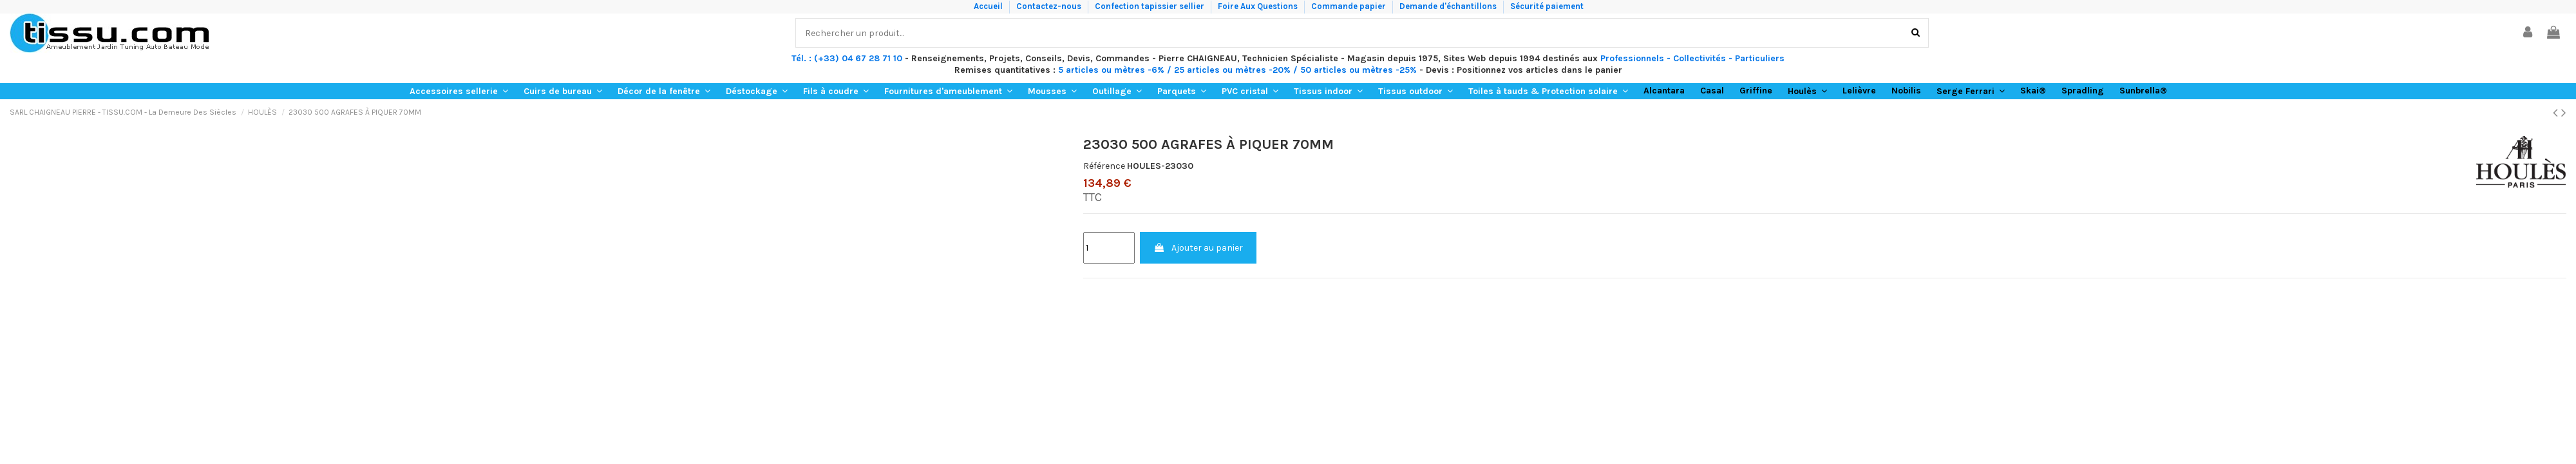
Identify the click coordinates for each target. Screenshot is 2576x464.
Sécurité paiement (1547, 6)
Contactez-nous (1049, 6)
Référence (1104, 165)
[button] (459, 91)
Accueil (989, 6)
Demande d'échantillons (1449, 6)
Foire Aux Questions (1259, 6)
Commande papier (1349, 6)
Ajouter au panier (1198, 247)
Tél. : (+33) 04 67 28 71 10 (846, 58)
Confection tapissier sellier (1150, 6)
